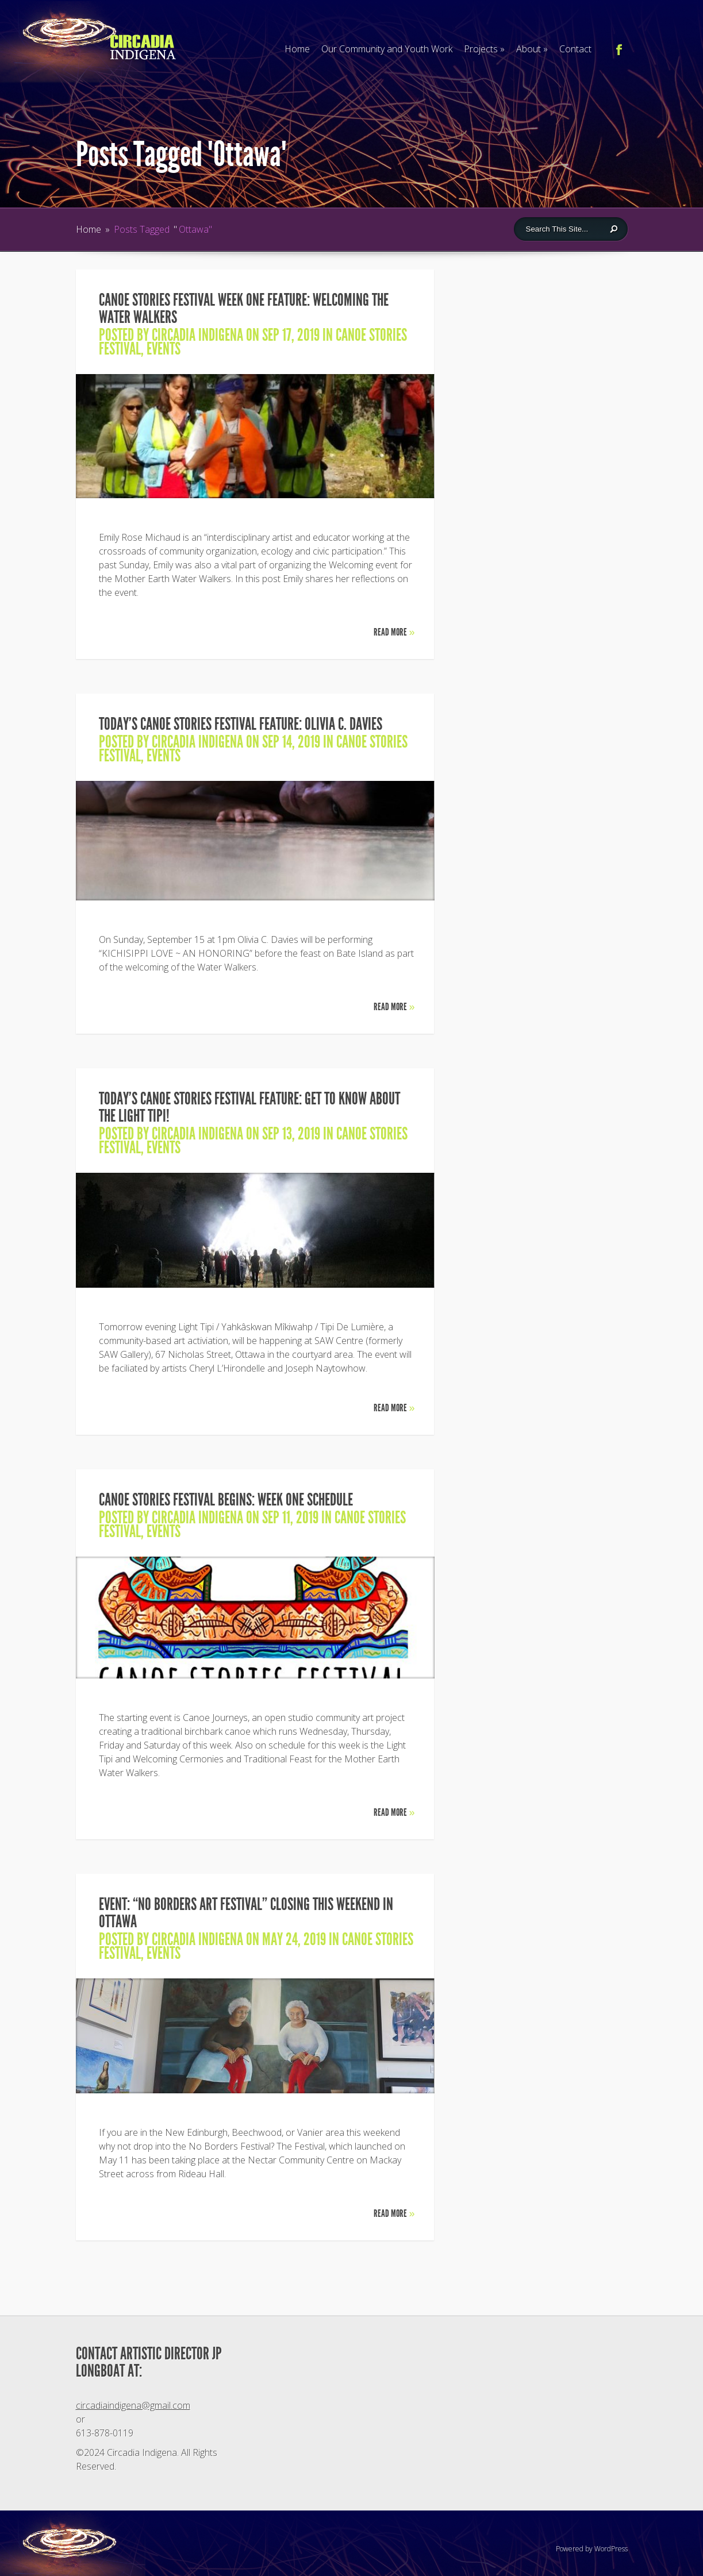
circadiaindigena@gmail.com (133, 2405)
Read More (394, 632)
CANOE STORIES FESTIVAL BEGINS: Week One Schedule (226, 1499)
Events (163, 348)
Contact (575, 49)
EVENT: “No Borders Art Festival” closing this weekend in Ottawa (246, 1913)
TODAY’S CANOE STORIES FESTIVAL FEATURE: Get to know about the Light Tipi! (249, 1107)
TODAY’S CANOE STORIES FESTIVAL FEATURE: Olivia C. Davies (240, 724)
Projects (484, 49)
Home (297, 49)
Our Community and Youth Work (386, 49)
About (532, 49)
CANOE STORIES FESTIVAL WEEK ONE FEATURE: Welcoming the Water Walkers (244, 309)
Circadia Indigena (197, 335)
